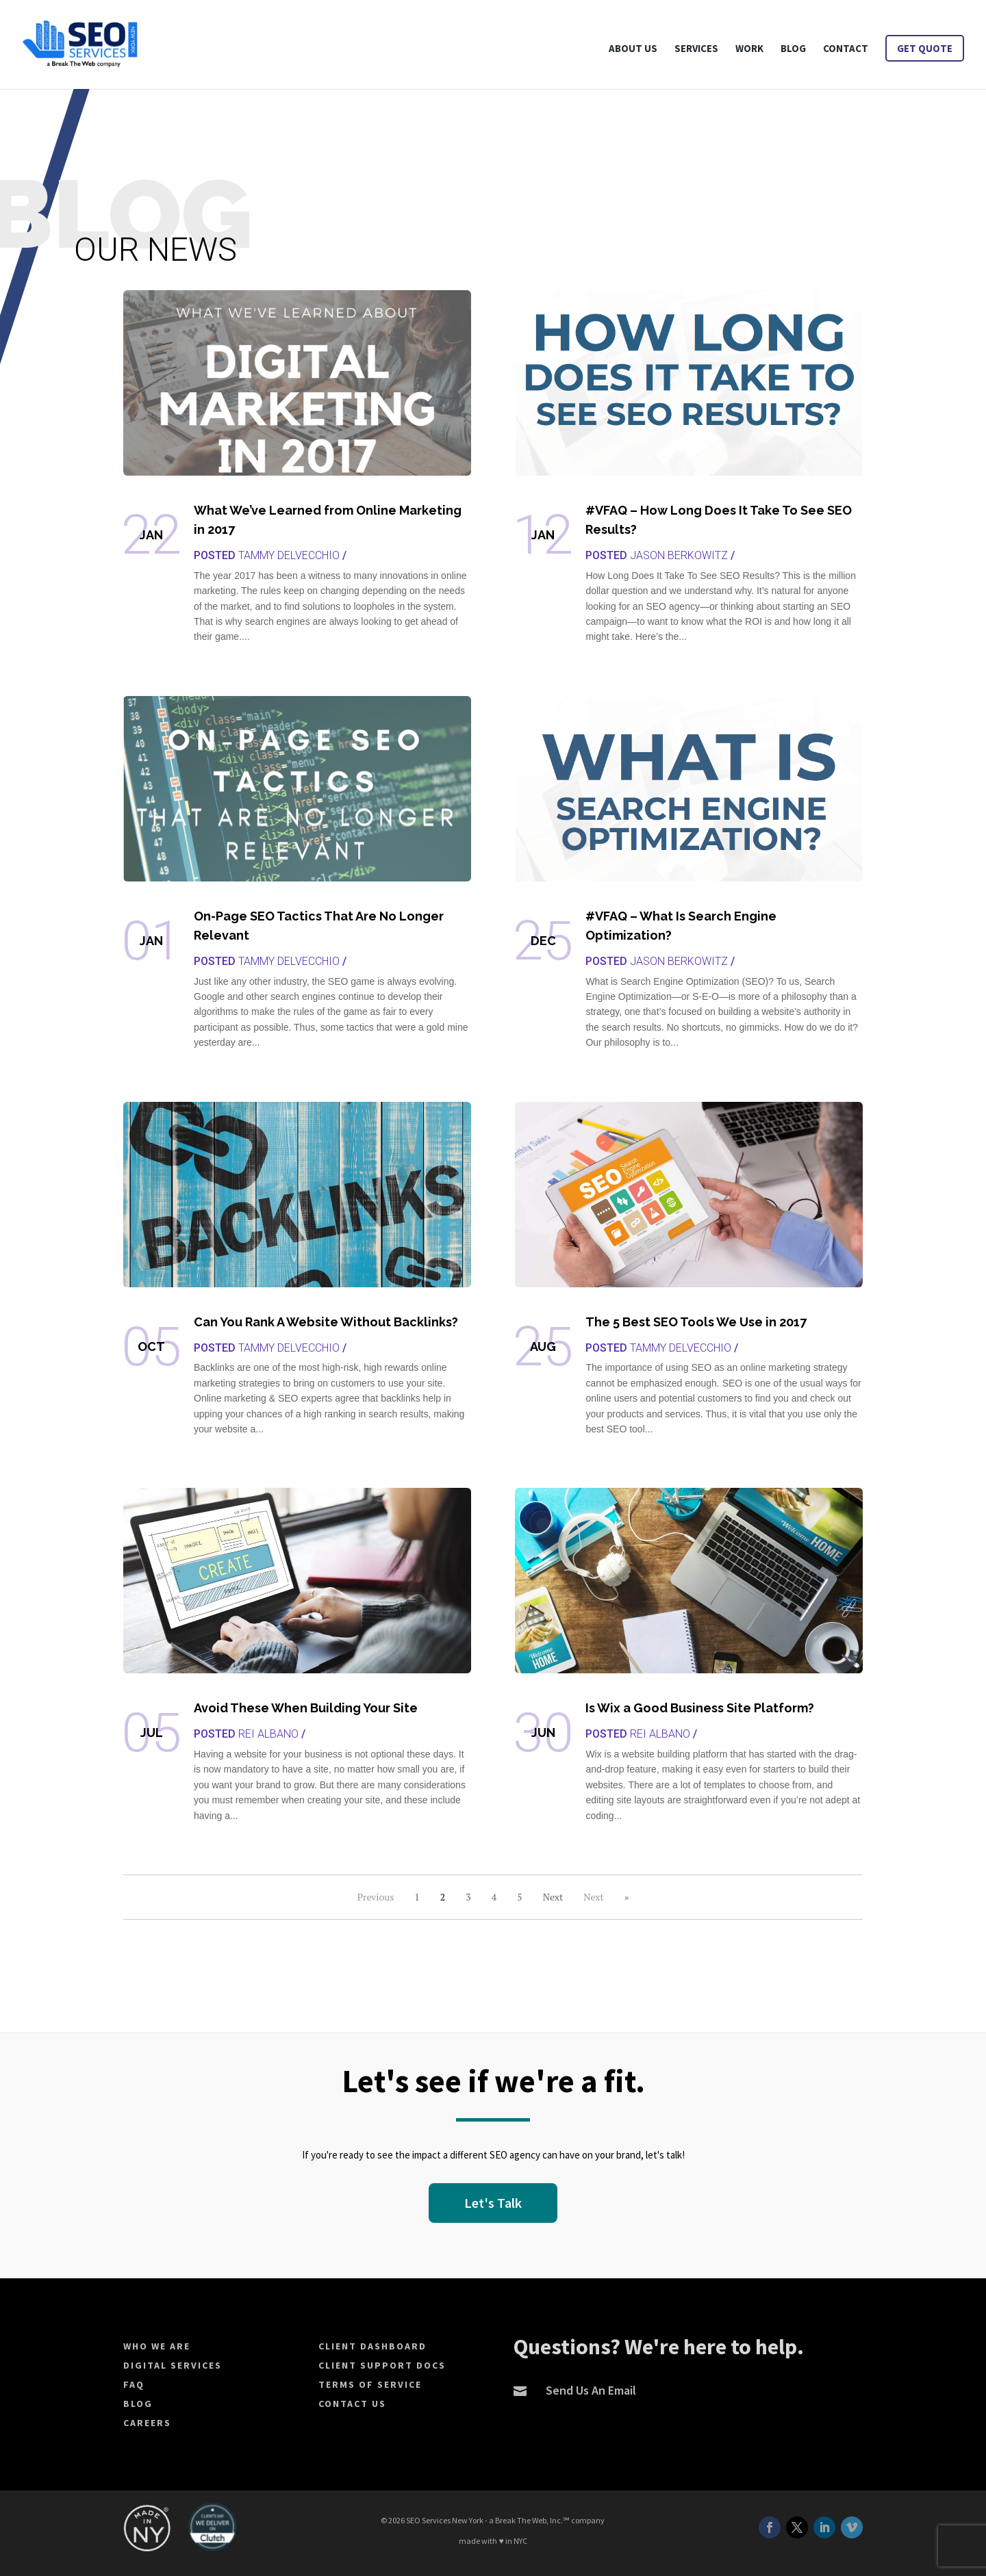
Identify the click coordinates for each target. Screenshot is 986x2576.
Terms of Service (370, 2384)
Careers (147, 2423)
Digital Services (172, 2365)
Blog (138, 2403)
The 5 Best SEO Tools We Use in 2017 (696, 1322)
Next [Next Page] (593, 1896)
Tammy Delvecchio (289, 555)
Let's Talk (493, 2202)
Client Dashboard (372, 2346)
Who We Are (156, 2346)
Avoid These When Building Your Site (306, 1708)
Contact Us (352, 2403)
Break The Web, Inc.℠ (532, 2520)
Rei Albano (268, 1733)
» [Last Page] (626, 1896)
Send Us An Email (591, 2390)
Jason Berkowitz (679, 555)
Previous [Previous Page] (375, 1896)
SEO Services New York (444, 2520)
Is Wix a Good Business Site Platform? (699, 1708)
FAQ (133, 2384)
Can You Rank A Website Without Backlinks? (326, 1322)
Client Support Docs (382, 2365)
